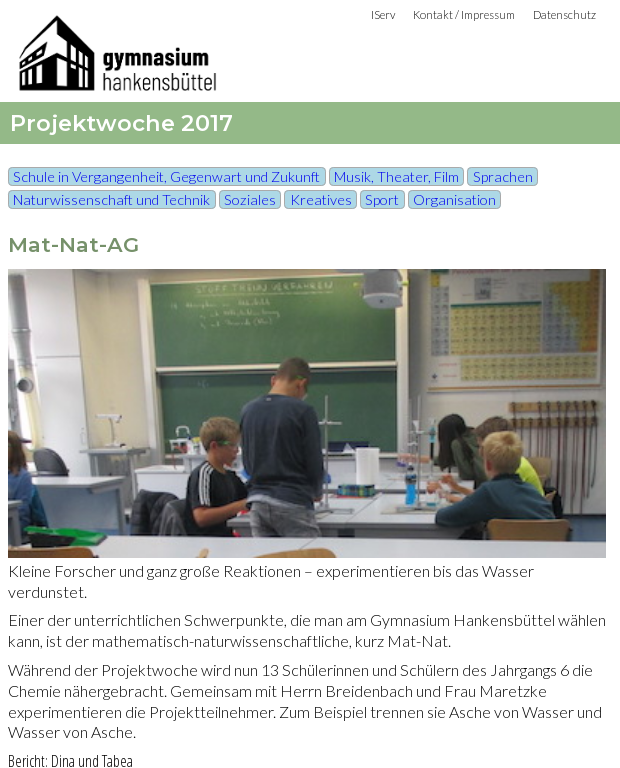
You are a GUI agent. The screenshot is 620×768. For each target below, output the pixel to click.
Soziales (250, 199)
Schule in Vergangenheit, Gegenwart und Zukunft (166, 176)
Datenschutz (564, 14)
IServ (383, 14)
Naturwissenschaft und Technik (111, 199)
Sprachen (503, 176)
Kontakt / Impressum (464, 14)
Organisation (454, 199)
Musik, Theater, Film (396, 176)
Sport (382, 199)
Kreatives (321, 199)
